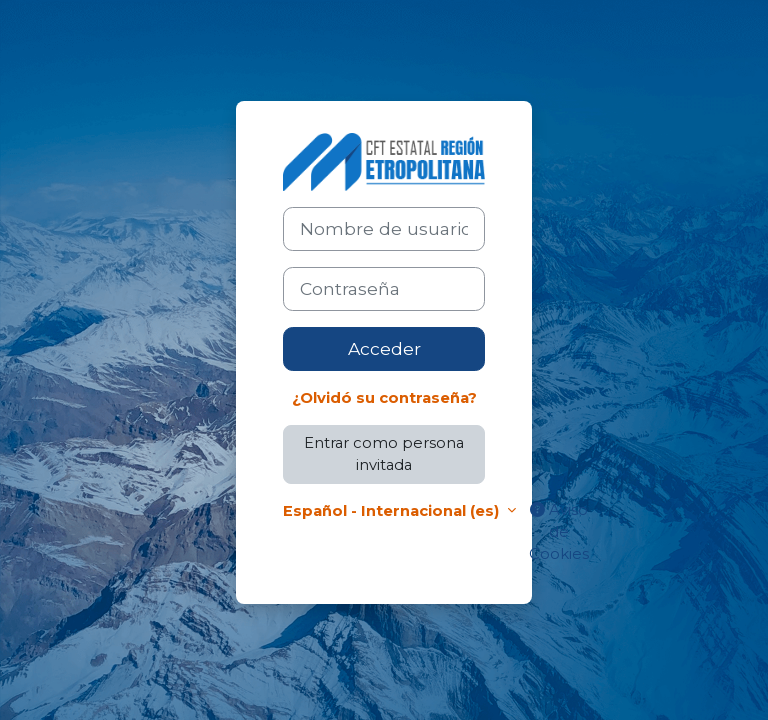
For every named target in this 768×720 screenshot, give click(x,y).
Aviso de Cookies (559, 532)
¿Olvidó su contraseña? (384, 398)
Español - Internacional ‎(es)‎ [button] (393, 511)
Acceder (384, 348)
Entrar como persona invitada (384, 454)
